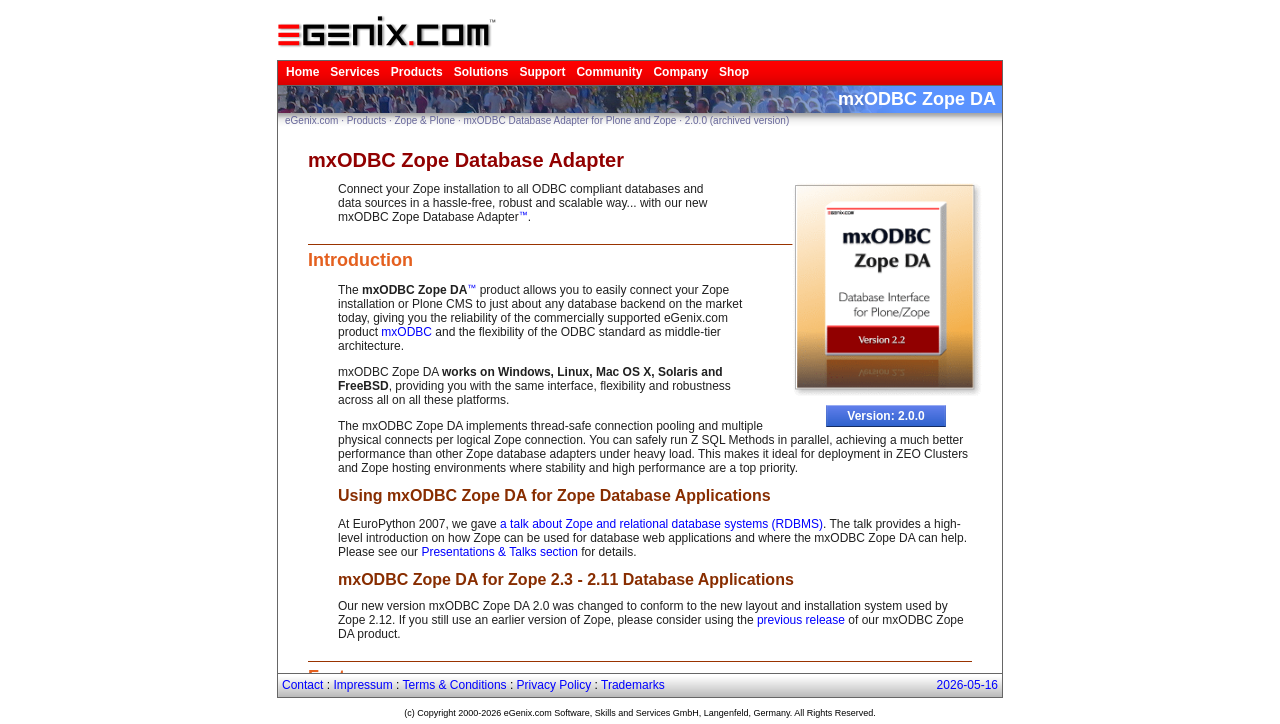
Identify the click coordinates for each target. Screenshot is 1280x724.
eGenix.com (311, 120)
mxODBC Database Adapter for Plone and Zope (569, 120)
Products (417, 72)
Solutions (481, 72)
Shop (734, 72)
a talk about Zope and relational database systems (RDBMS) (661, 524)
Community (609, 72)
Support (542, 72)
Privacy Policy (554, 685)
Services (354, 72)
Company (680, 72)
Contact (302, 685)
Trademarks (633, 685)
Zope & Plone (425, 120)
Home (302, 72)
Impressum (362, 685)
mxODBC (406, 332)
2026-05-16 (967, 685)
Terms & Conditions (455, 685)
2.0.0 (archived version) (737, 120)
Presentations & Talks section (499, 552)
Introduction (360, 260)
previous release (801, 620)
